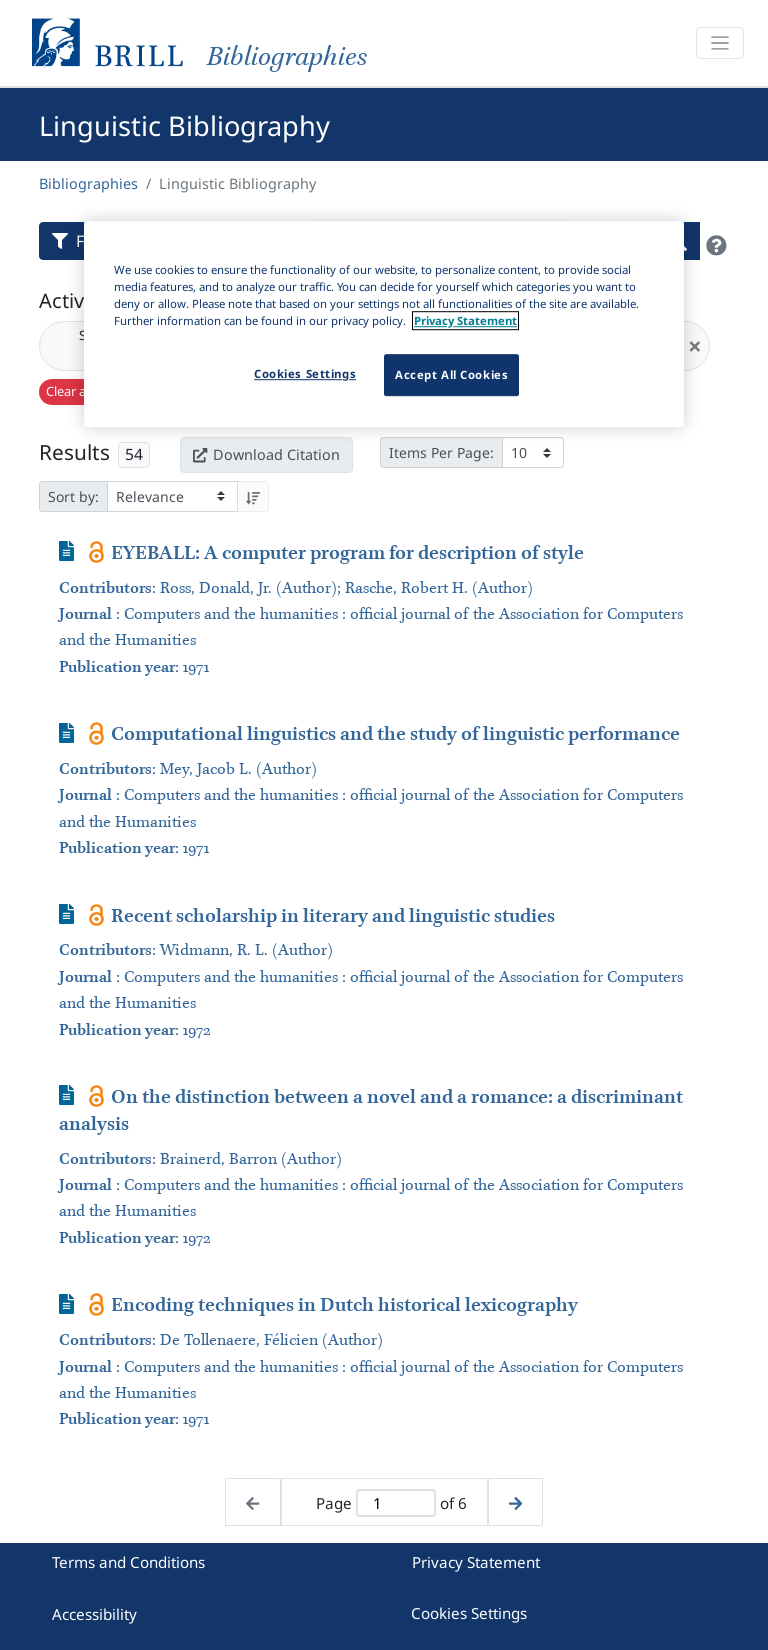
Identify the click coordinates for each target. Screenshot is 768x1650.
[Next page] (515, 1502)
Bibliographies (88, 183)
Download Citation (266, 454)
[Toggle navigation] (720, 43)
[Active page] (395, 1503)
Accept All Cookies (451, 374)
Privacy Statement (476, 1562)
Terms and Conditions (128, 1562)
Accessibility (94, 1614)
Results (74, 452)
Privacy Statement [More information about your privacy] (465, 320)
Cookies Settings (469, 1613)
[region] (384, 324)
